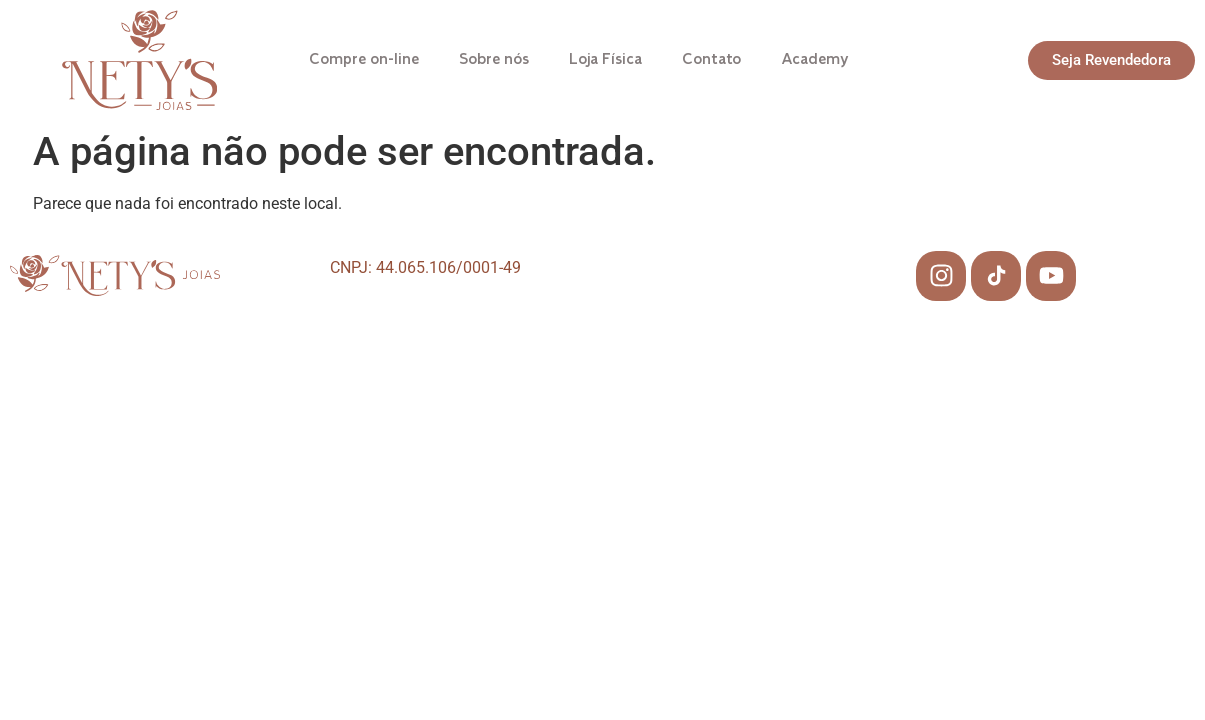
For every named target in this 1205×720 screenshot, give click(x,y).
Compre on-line (364, 60)
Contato (711, 60)
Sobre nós (494, 60)
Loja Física (605, 60)
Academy (815, 60)
